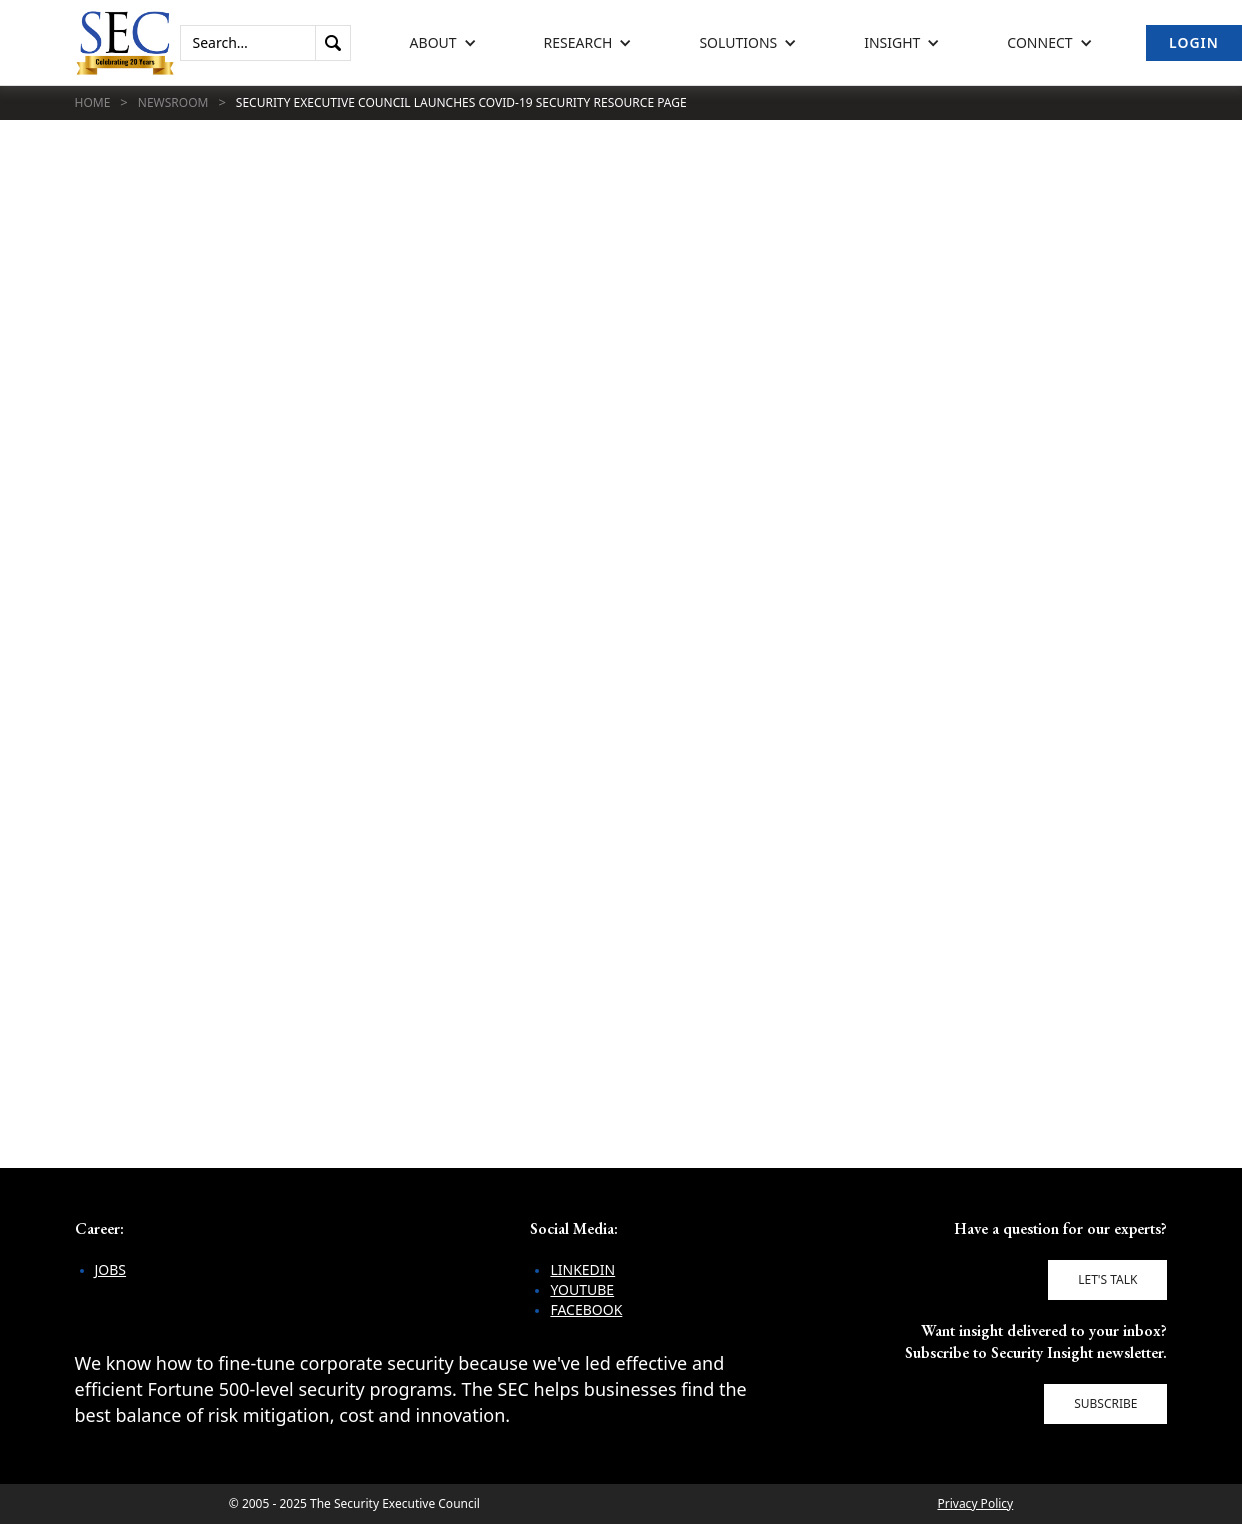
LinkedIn (582, 1269)
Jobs (111, 1269)
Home (93, 102)
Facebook (586, 1309)
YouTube (582, 1289)
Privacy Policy (975, 1503)
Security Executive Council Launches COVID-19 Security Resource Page (461, 102)
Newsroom (173, 102)
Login (1194, 42)
